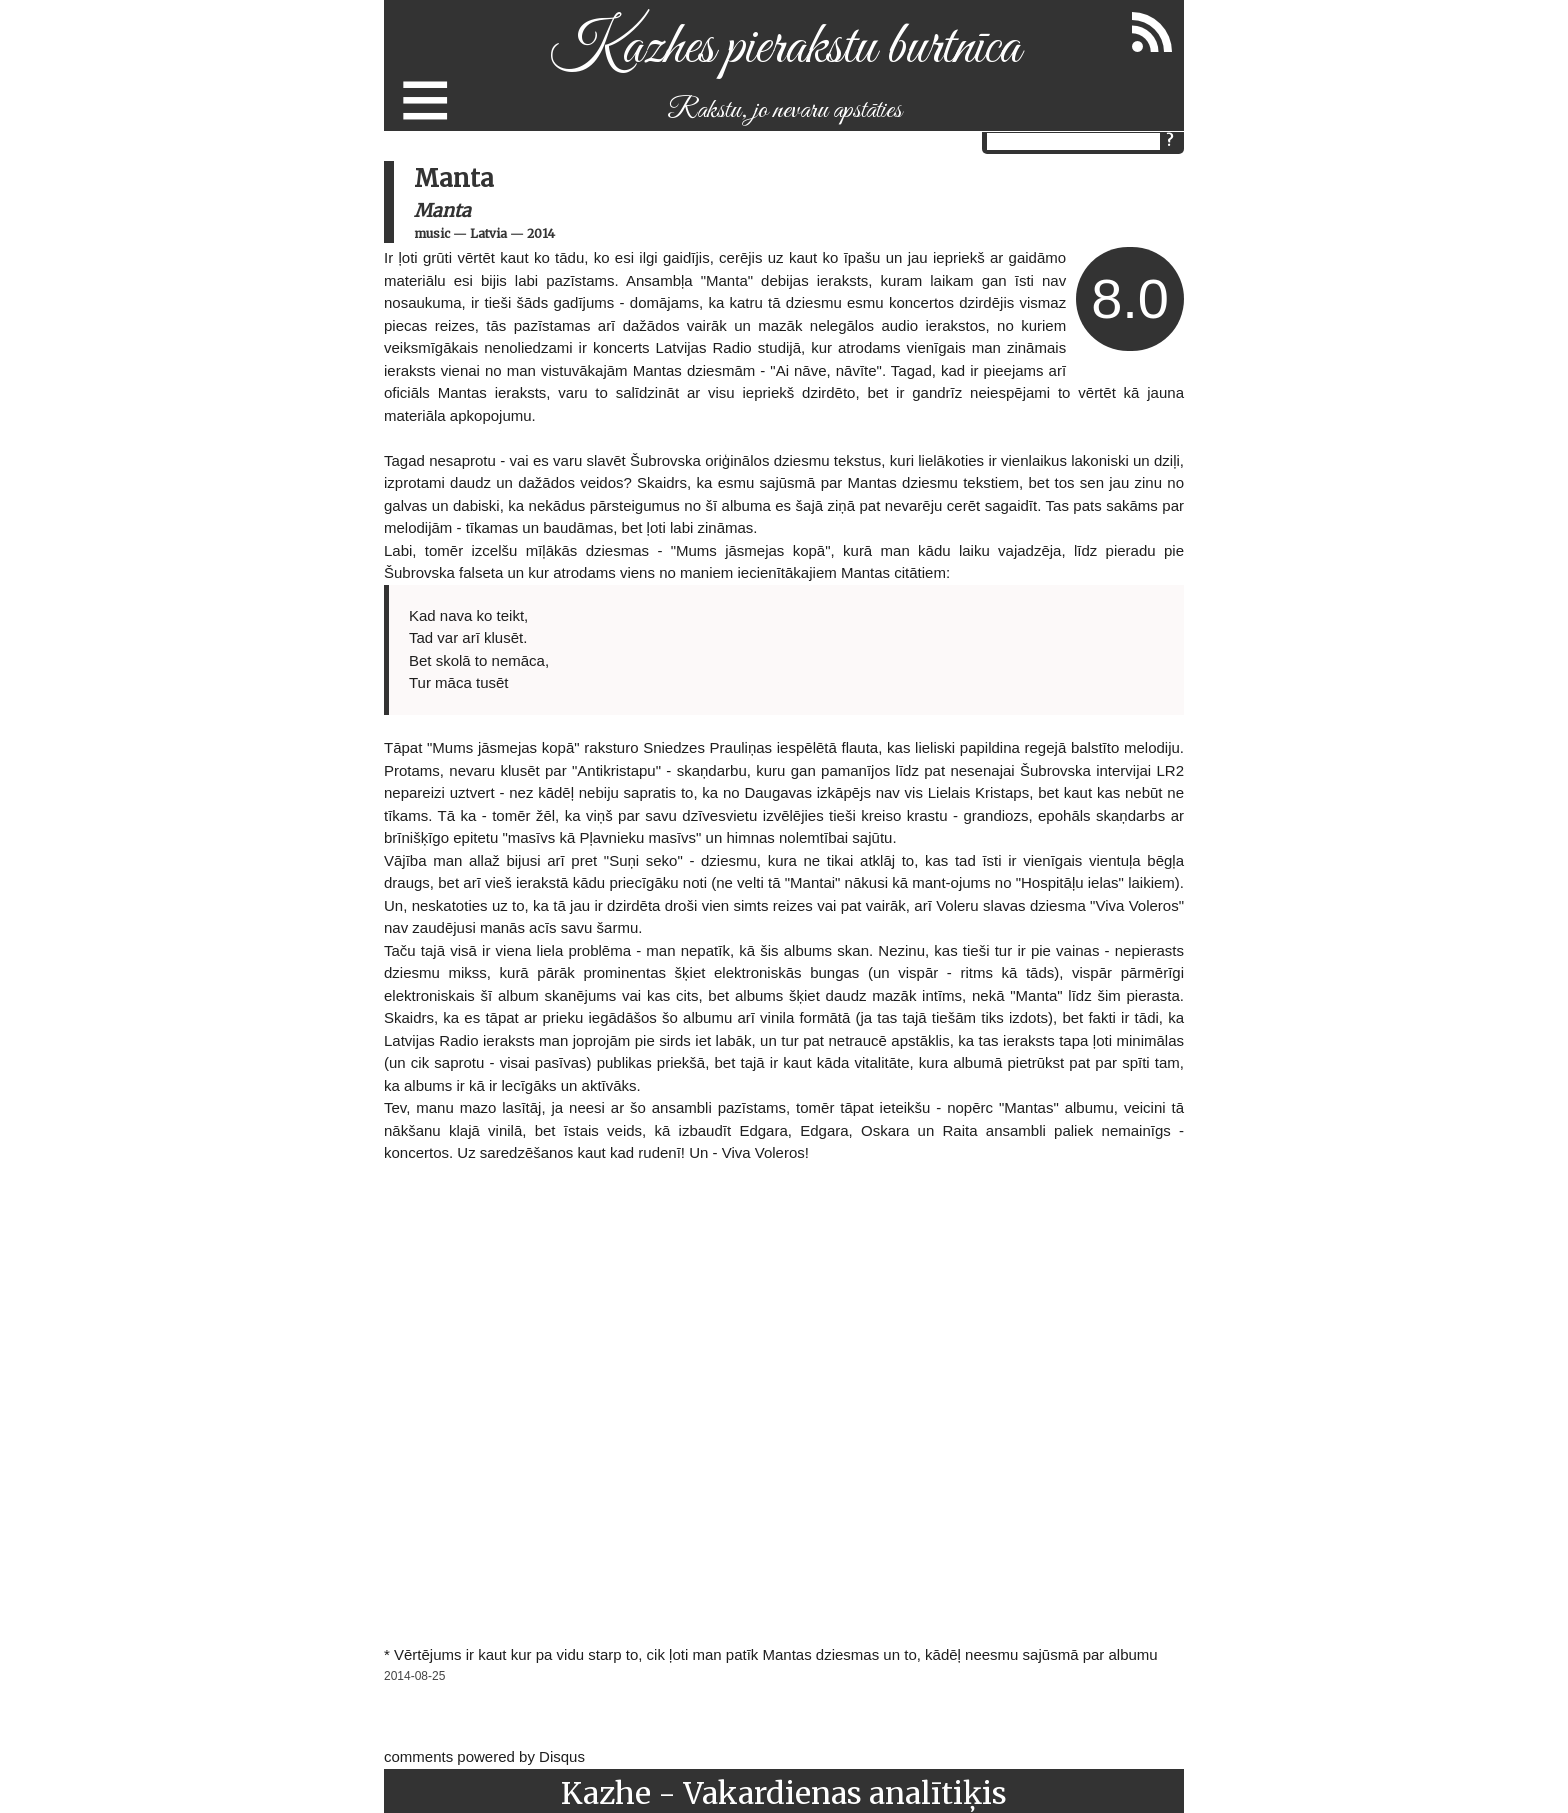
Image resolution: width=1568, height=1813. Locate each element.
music (432, 233)
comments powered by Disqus (484, 1756)
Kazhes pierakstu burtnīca (784, 48)
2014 (541, 233)
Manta (442, 210)
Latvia (488, 233)
